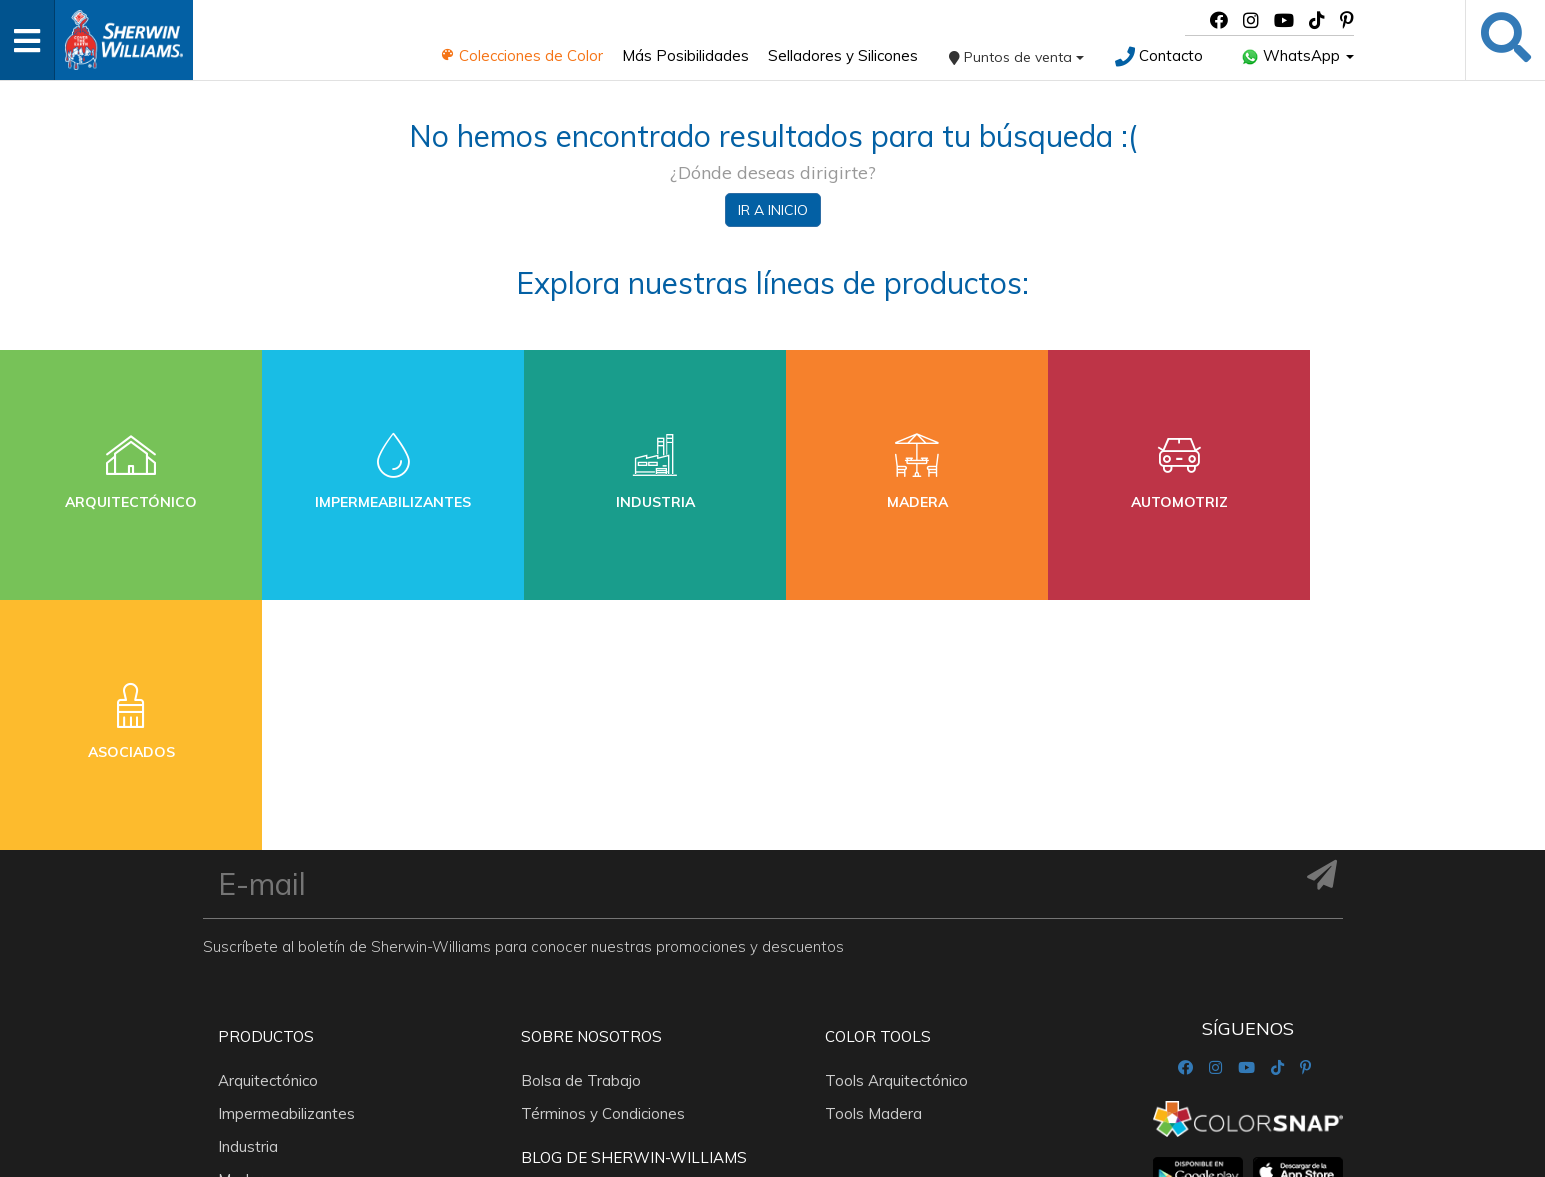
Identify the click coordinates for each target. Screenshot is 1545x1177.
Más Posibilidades (685, 55)
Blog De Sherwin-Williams (634, 907)
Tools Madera (873, 863)
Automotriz (257, 962)
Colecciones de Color (521, 55)
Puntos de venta (1016, 57)
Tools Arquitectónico (896, 830)
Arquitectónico (268, 830)
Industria (248, 896)
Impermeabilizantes (286, 863)
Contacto (1159, 55)
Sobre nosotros (591, 786)
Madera (245, 929)
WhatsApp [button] (1297, 55)
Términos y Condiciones (603, 863)
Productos (266, 786)
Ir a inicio (773, 210)
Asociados (254, 995)
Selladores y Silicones (843, 55)
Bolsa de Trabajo (581, 830)
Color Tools (878, 786)
